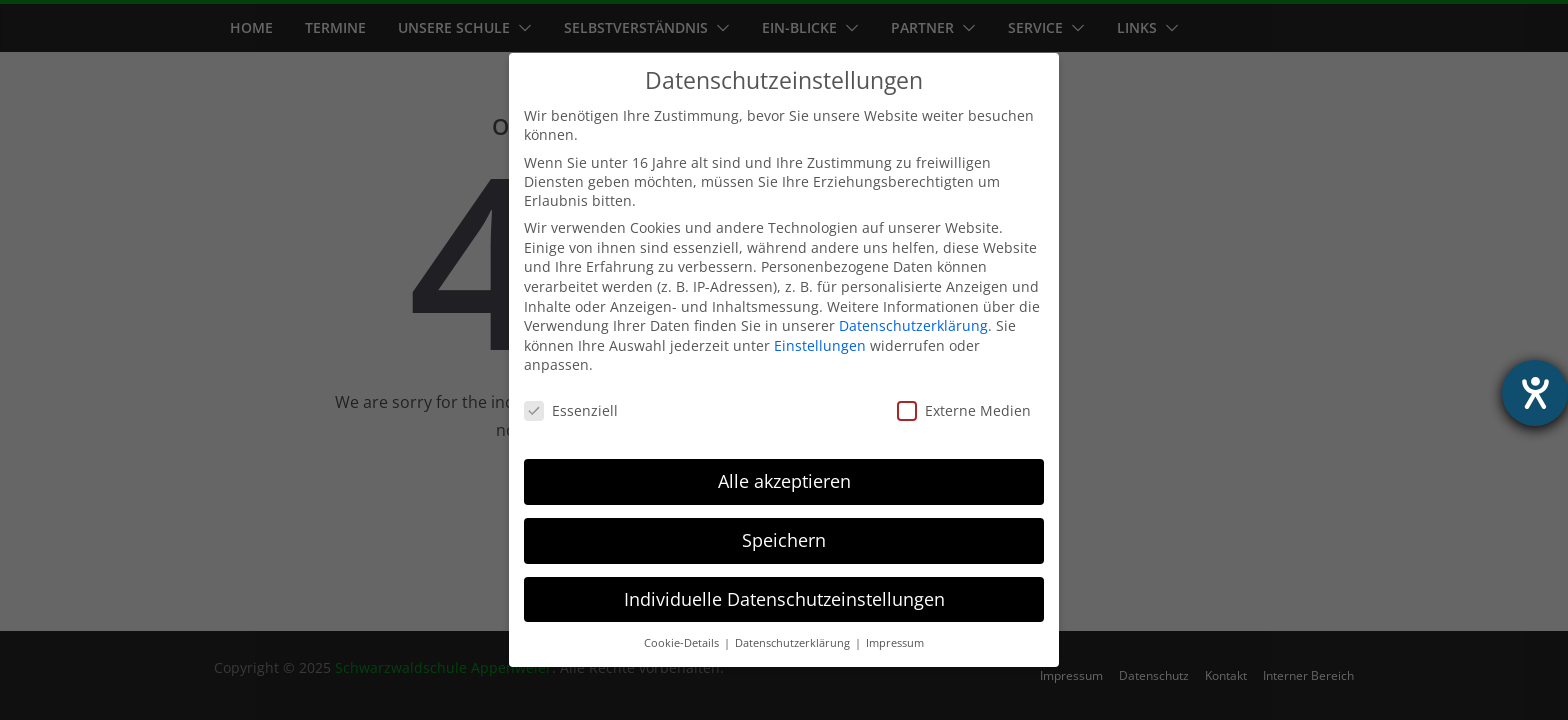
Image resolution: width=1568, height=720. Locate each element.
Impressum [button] (895, 643)
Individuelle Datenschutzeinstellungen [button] (784, 599)
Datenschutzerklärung (913, 325)
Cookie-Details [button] (683, 643)
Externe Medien (964, 410)
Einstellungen (820, 345)
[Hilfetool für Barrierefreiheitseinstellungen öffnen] (1535, 393)
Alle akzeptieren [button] (784, 481)
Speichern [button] (784, 540)
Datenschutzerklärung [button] (794, 643)
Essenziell (571, 410)
